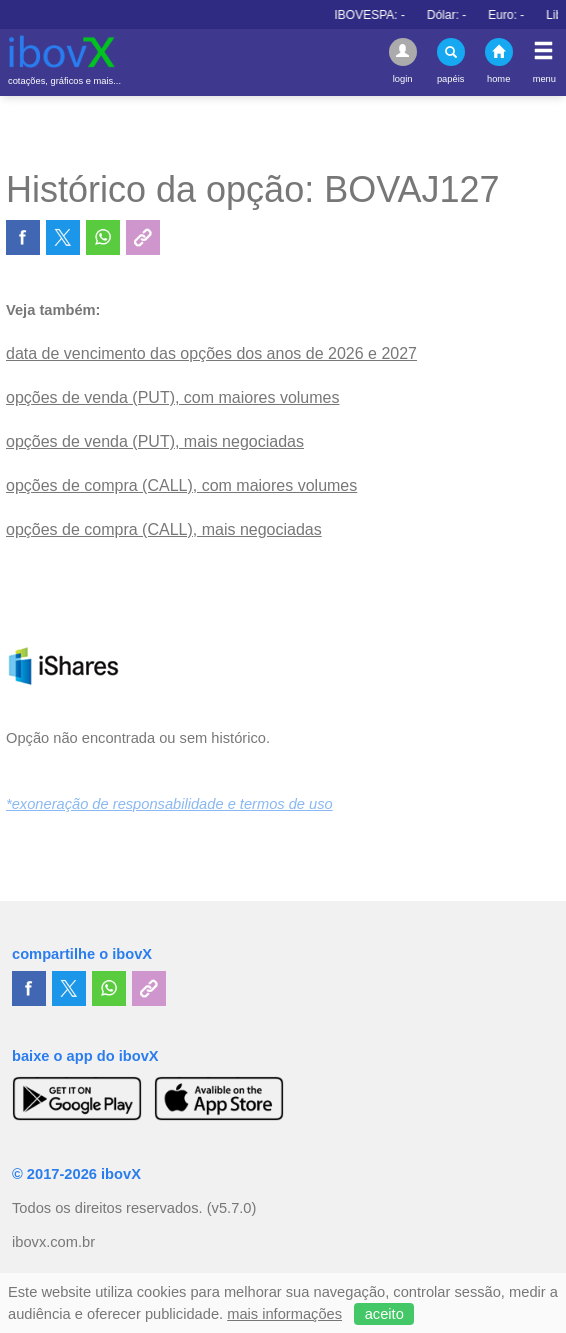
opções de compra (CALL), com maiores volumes (181, 485)
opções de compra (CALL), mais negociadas (164, 529)
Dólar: (470, 15)
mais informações (284, 1314)
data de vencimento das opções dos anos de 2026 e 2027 (211, 353)
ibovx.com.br (53, 1242)
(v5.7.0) (232, 1208)
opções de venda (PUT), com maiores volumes (172, 397)
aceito (384, 1314)
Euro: (530, 15)
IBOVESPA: (393, 15)
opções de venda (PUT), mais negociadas (155, 441)
